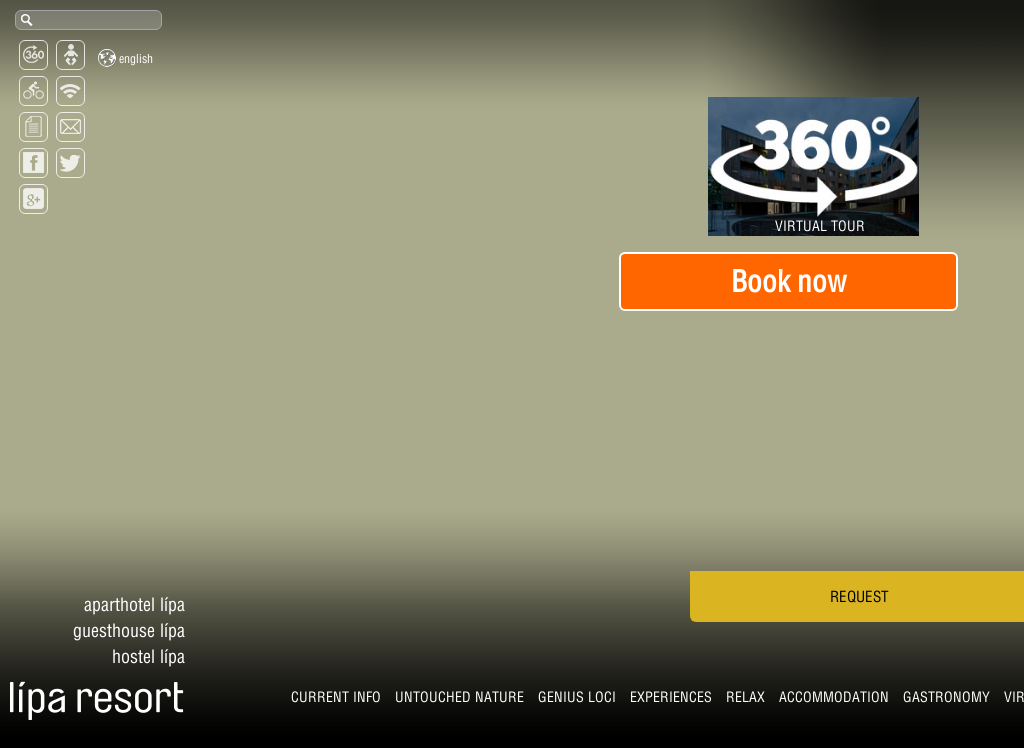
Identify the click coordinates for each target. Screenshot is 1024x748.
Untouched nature (175, 702)
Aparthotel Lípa (134, 528)
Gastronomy (662, 702)
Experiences (387, 702)
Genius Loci (293, 702)
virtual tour (765, 702)
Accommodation (550, 702)
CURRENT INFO (52, 702)
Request (787, 618)
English (125, 58)
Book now (788, 281)
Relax (461, 702)
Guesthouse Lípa (129, 554)
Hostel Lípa (148, 580)
